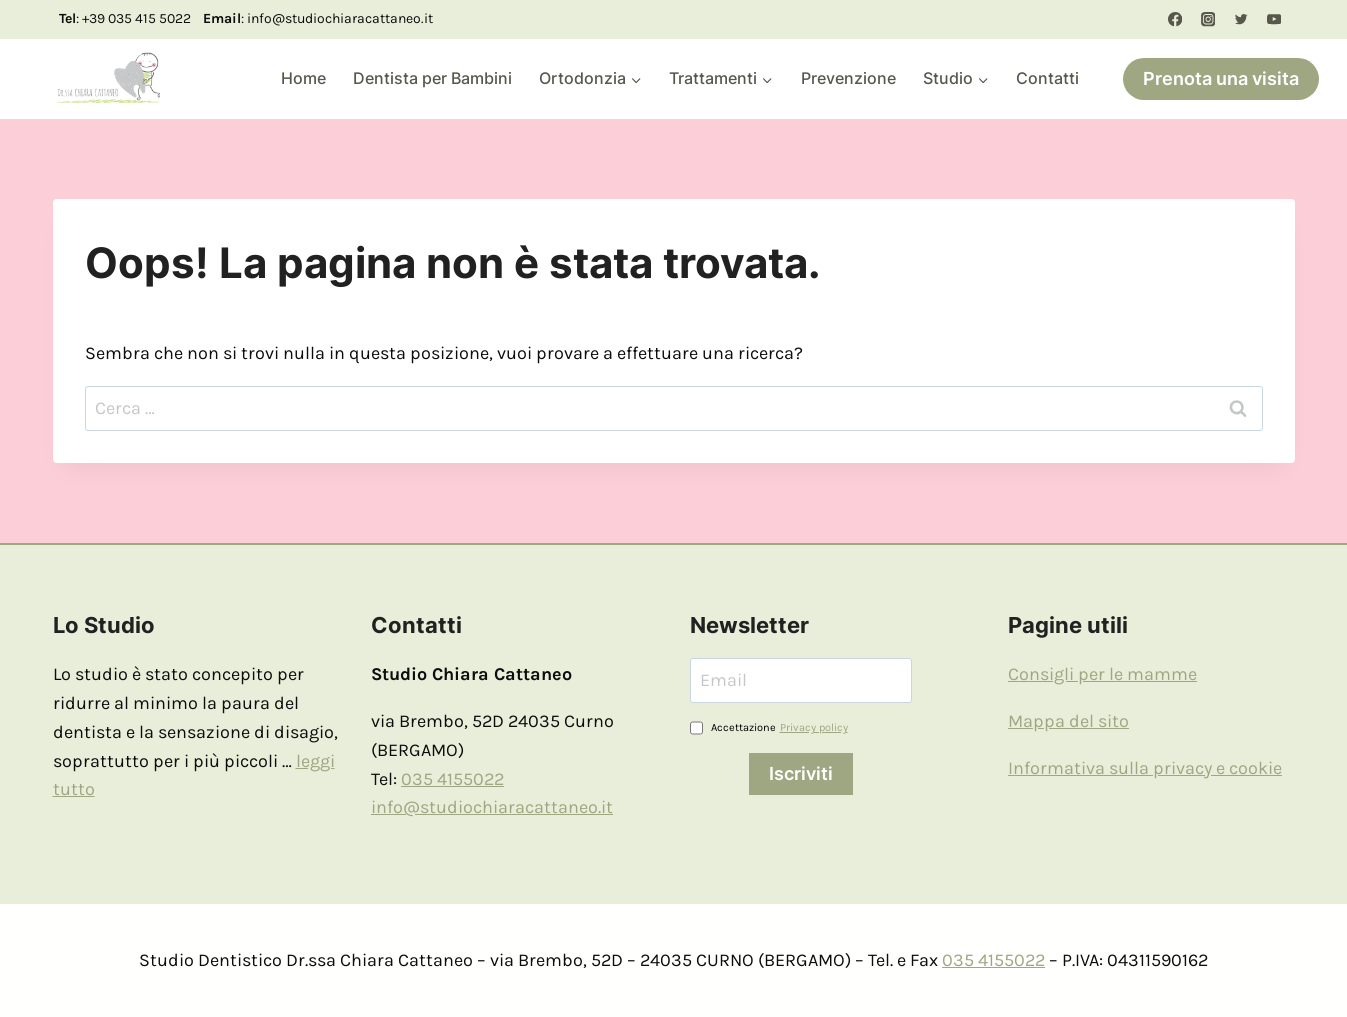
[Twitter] (1241, 19)
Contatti (1047, 78)
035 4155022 (452, 779)
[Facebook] (1174, 19)
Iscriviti (801, 773)
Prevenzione (848, 78)
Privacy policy (814, 727)
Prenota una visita (1221, 78)
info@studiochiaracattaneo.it (492, 807)
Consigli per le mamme (1102, 674)
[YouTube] (1274, 19)
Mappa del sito (1068, 721)
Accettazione (769, 728)
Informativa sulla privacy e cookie (1145, 768)
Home (303, 78)
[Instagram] (1207, 19)
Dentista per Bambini (432, 78)
